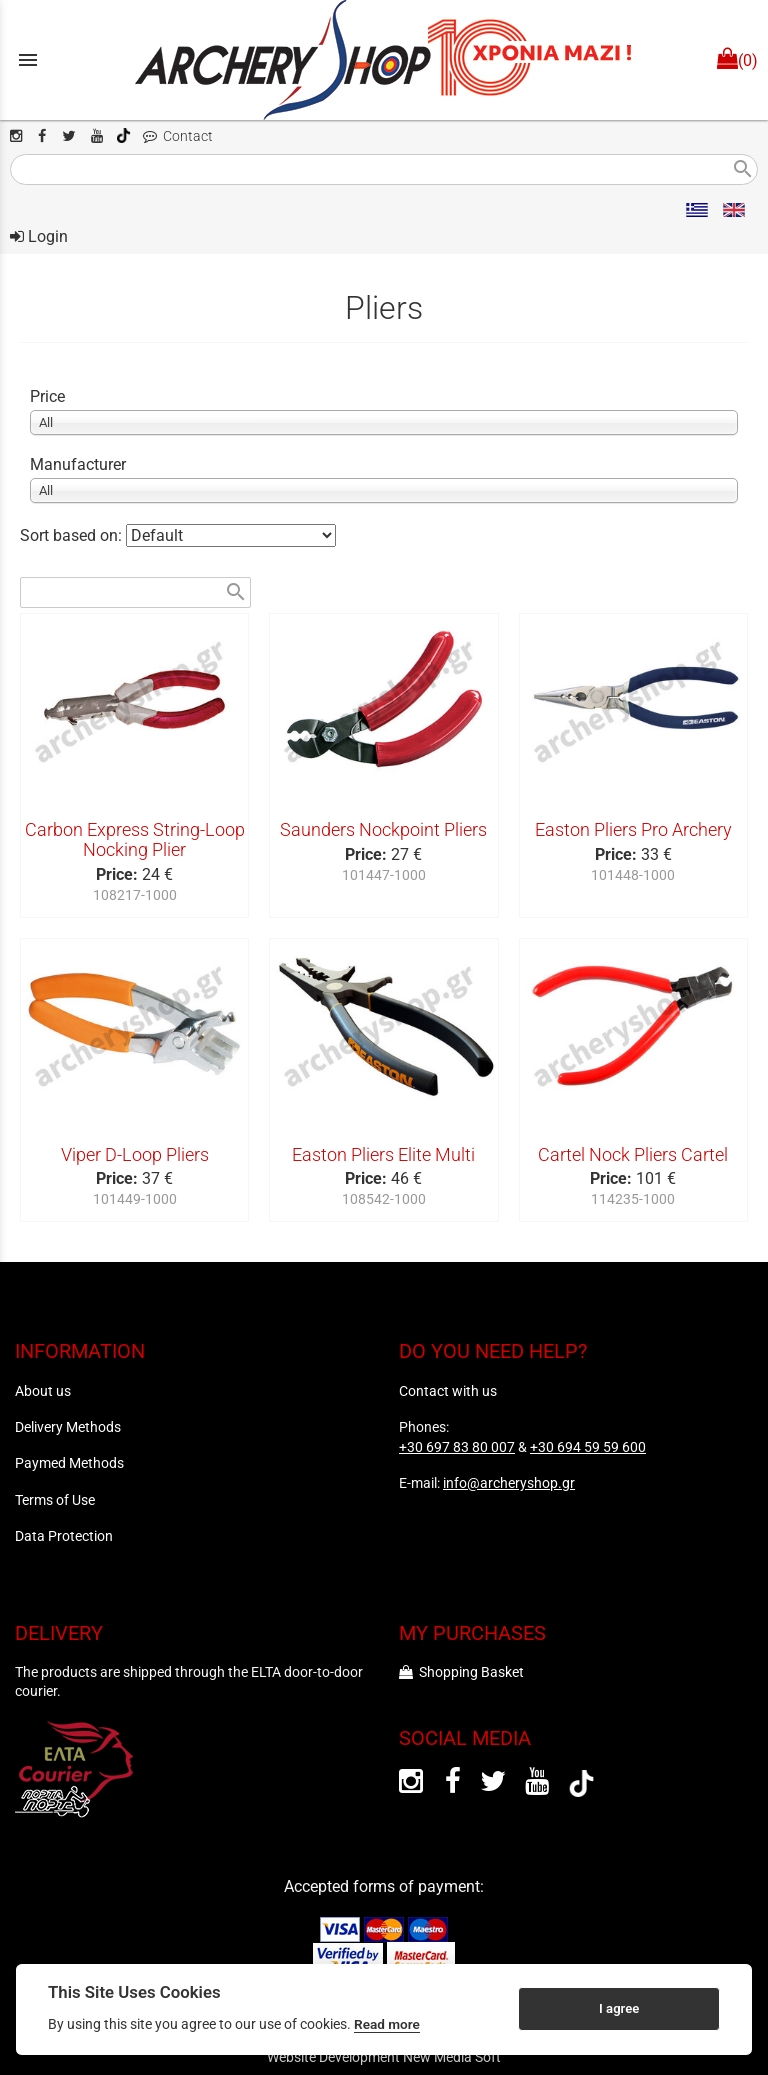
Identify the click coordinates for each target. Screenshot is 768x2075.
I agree (619, 2008)
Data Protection (64, 1536)
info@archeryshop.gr (509, 1483)
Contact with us (448, 1391)
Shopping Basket (461, 1672)
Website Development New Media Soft (384, 2057)
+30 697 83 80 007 (457, 1447)
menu (28, 60)
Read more (387, 2024)
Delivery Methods (68, 1427)
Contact (178, 136)
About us (43, 1391)
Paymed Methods (69, 1463)
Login (39, 236)
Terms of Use (55, 1500)
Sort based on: (73, 535)
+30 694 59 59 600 (588, 1447)
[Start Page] (384, 60)
